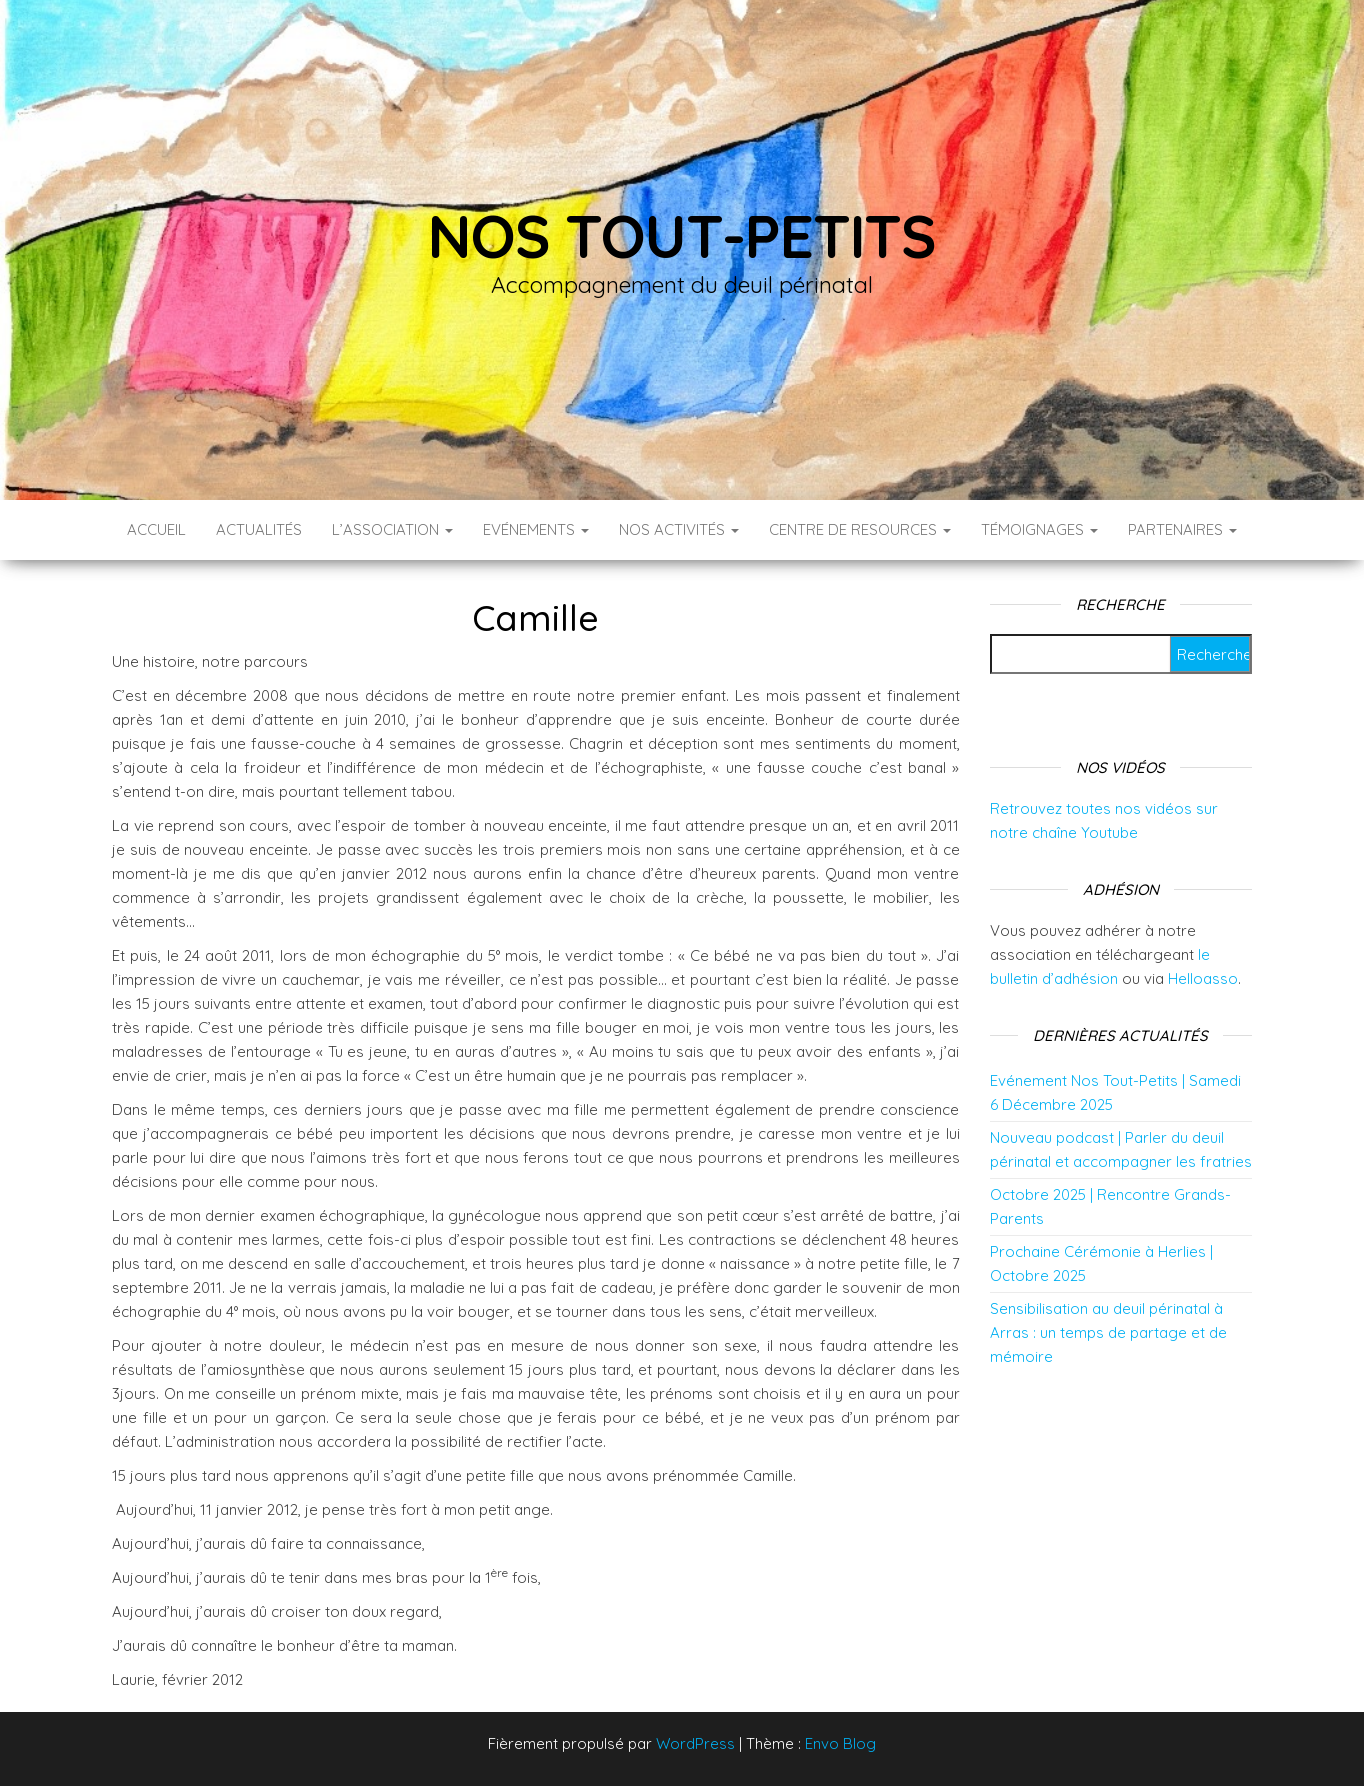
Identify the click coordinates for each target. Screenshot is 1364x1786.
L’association (392, 529)
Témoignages (1039, 529)
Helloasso (1203, 978)
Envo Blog (840, 1743)
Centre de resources (860, 529)
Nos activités (679, 529)
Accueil (156, 529)
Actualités (259, 529)
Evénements (536, 529)
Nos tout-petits (682, 235)
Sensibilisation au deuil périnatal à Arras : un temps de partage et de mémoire (1108, 1332)
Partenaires (1182, 529)
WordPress (695, 1743)
